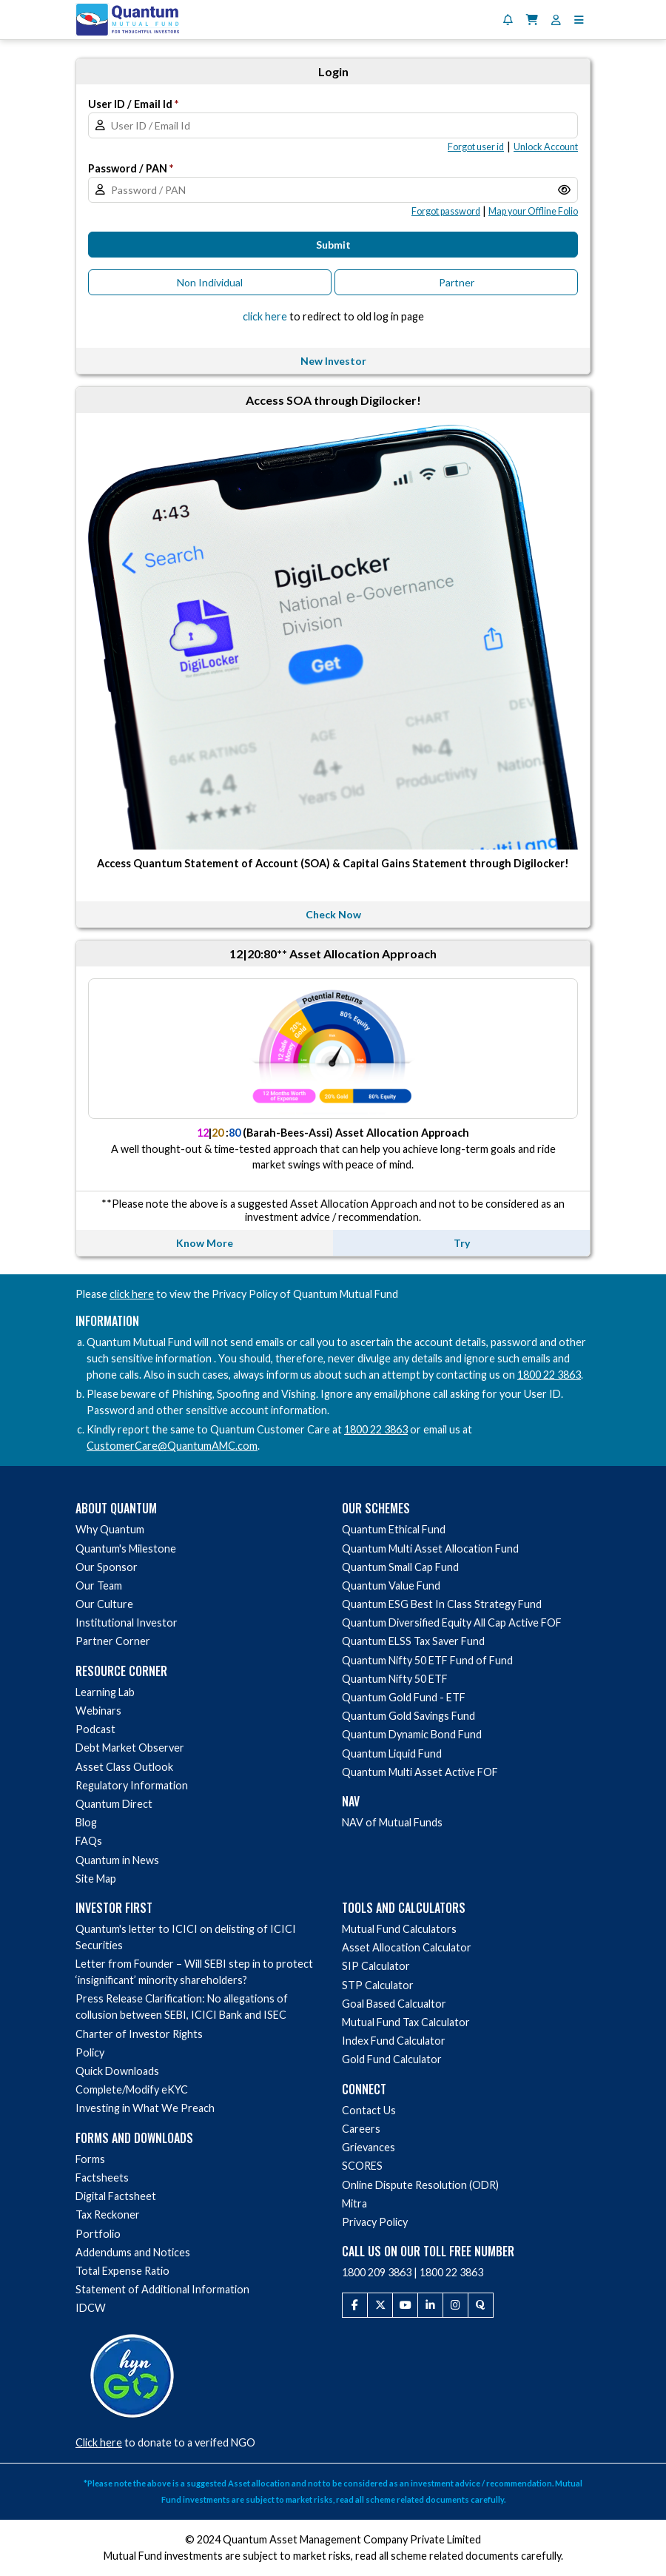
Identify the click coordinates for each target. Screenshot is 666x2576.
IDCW (90, 2307)
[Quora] (481, 2305)
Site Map (95, 1878)
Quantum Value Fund (391, 1585)
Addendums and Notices (132, 2252)
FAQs (88, 1841)
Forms (90, 2159)
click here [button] (265, 316)
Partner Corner (112, 1641)
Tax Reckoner (107, 2214)
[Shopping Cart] (532, 20)
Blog (86, 1822)
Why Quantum (109, 1529)
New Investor (333, 360)
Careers (361, 2128)
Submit (333, 244)
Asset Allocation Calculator (406, 1947)
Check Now (333, 914)
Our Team (98, 1585)
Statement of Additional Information (162, 2289)
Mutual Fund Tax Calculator (406, 2022)
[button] (579, 20)
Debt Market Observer (129, 1747)
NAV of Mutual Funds (392, 1822)
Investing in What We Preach (145, 2108)
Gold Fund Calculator (392, 2059)
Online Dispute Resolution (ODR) (420, 2185)
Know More (204, 1243)
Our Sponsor (106, 1567)
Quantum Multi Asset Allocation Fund (430, 1548)
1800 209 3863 (376, 2272)
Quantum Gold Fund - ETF (403, 1697)
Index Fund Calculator (393, 2040)
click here (132, 1294)
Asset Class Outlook (124, 1767)
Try (462, 1243)
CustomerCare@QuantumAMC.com (172, 1445)
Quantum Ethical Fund (393, 1529)
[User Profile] (556, 20)
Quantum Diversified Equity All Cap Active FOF (452, 1622)
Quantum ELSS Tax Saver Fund (413, 1641)
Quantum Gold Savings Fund (408, 1715)
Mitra (354, 2203)
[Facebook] (355, 2305)
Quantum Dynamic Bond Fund (412, 1734)
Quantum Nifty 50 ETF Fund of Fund (427, 1660)
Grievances (368, 2147)
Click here (98, 2442)
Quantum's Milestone (125, 1548)
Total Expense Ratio (122, 2270)
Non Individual (210, 282)
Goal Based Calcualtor (394, 2003)
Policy (89, 2052)
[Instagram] (455, 2305)
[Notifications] (508, 20)
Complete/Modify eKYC (131, 2089)
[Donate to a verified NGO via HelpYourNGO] (132, 2374)
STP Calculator (378, 1985)
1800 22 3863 (549, 1374)
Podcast (95, 1729)
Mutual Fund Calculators (399, 1929)
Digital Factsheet (115, 2196)
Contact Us (369, 2110)
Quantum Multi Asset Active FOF (420, 1772)
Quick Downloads (117, 2071)
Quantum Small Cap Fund (400, 1567)
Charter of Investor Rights (139, 2034)
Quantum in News (117, 1860)
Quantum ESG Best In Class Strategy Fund (442, 1604)
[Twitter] (380, 2305)
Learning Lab (105, 1692)
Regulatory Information (131, 1785)
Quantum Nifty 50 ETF (395, 1678)
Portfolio (98, 2233)
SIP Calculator (376, 1966)
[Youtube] (405, 2305)
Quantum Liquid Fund (392, 1753)
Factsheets (102, 2177)
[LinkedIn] (430, 2305)
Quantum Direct (113, 1804)
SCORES (362, 2165)
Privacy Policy (375, 2222)
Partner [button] (456, 282)
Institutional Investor (126, 1622)
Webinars (98, 1710)
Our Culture (104, 1604)
